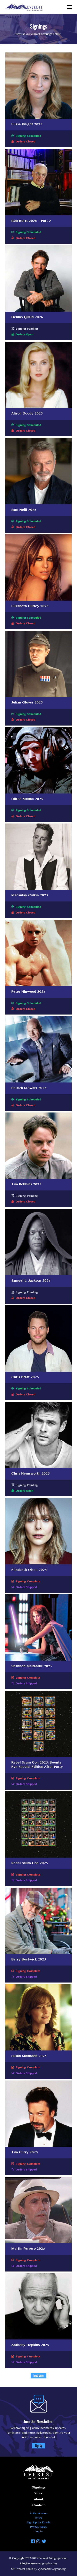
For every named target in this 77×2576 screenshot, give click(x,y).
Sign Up (38, 2445)
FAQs (38, 2518)
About (38, 2499)
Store (38, 2493)
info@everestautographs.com (38, 2563)
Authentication (38, 2513)
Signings (38, 2487)
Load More (38, 2375)
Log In (39, 2531)
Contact (38, 2505)
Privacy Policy (38, 2527)
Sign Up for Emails (38, 2522)
